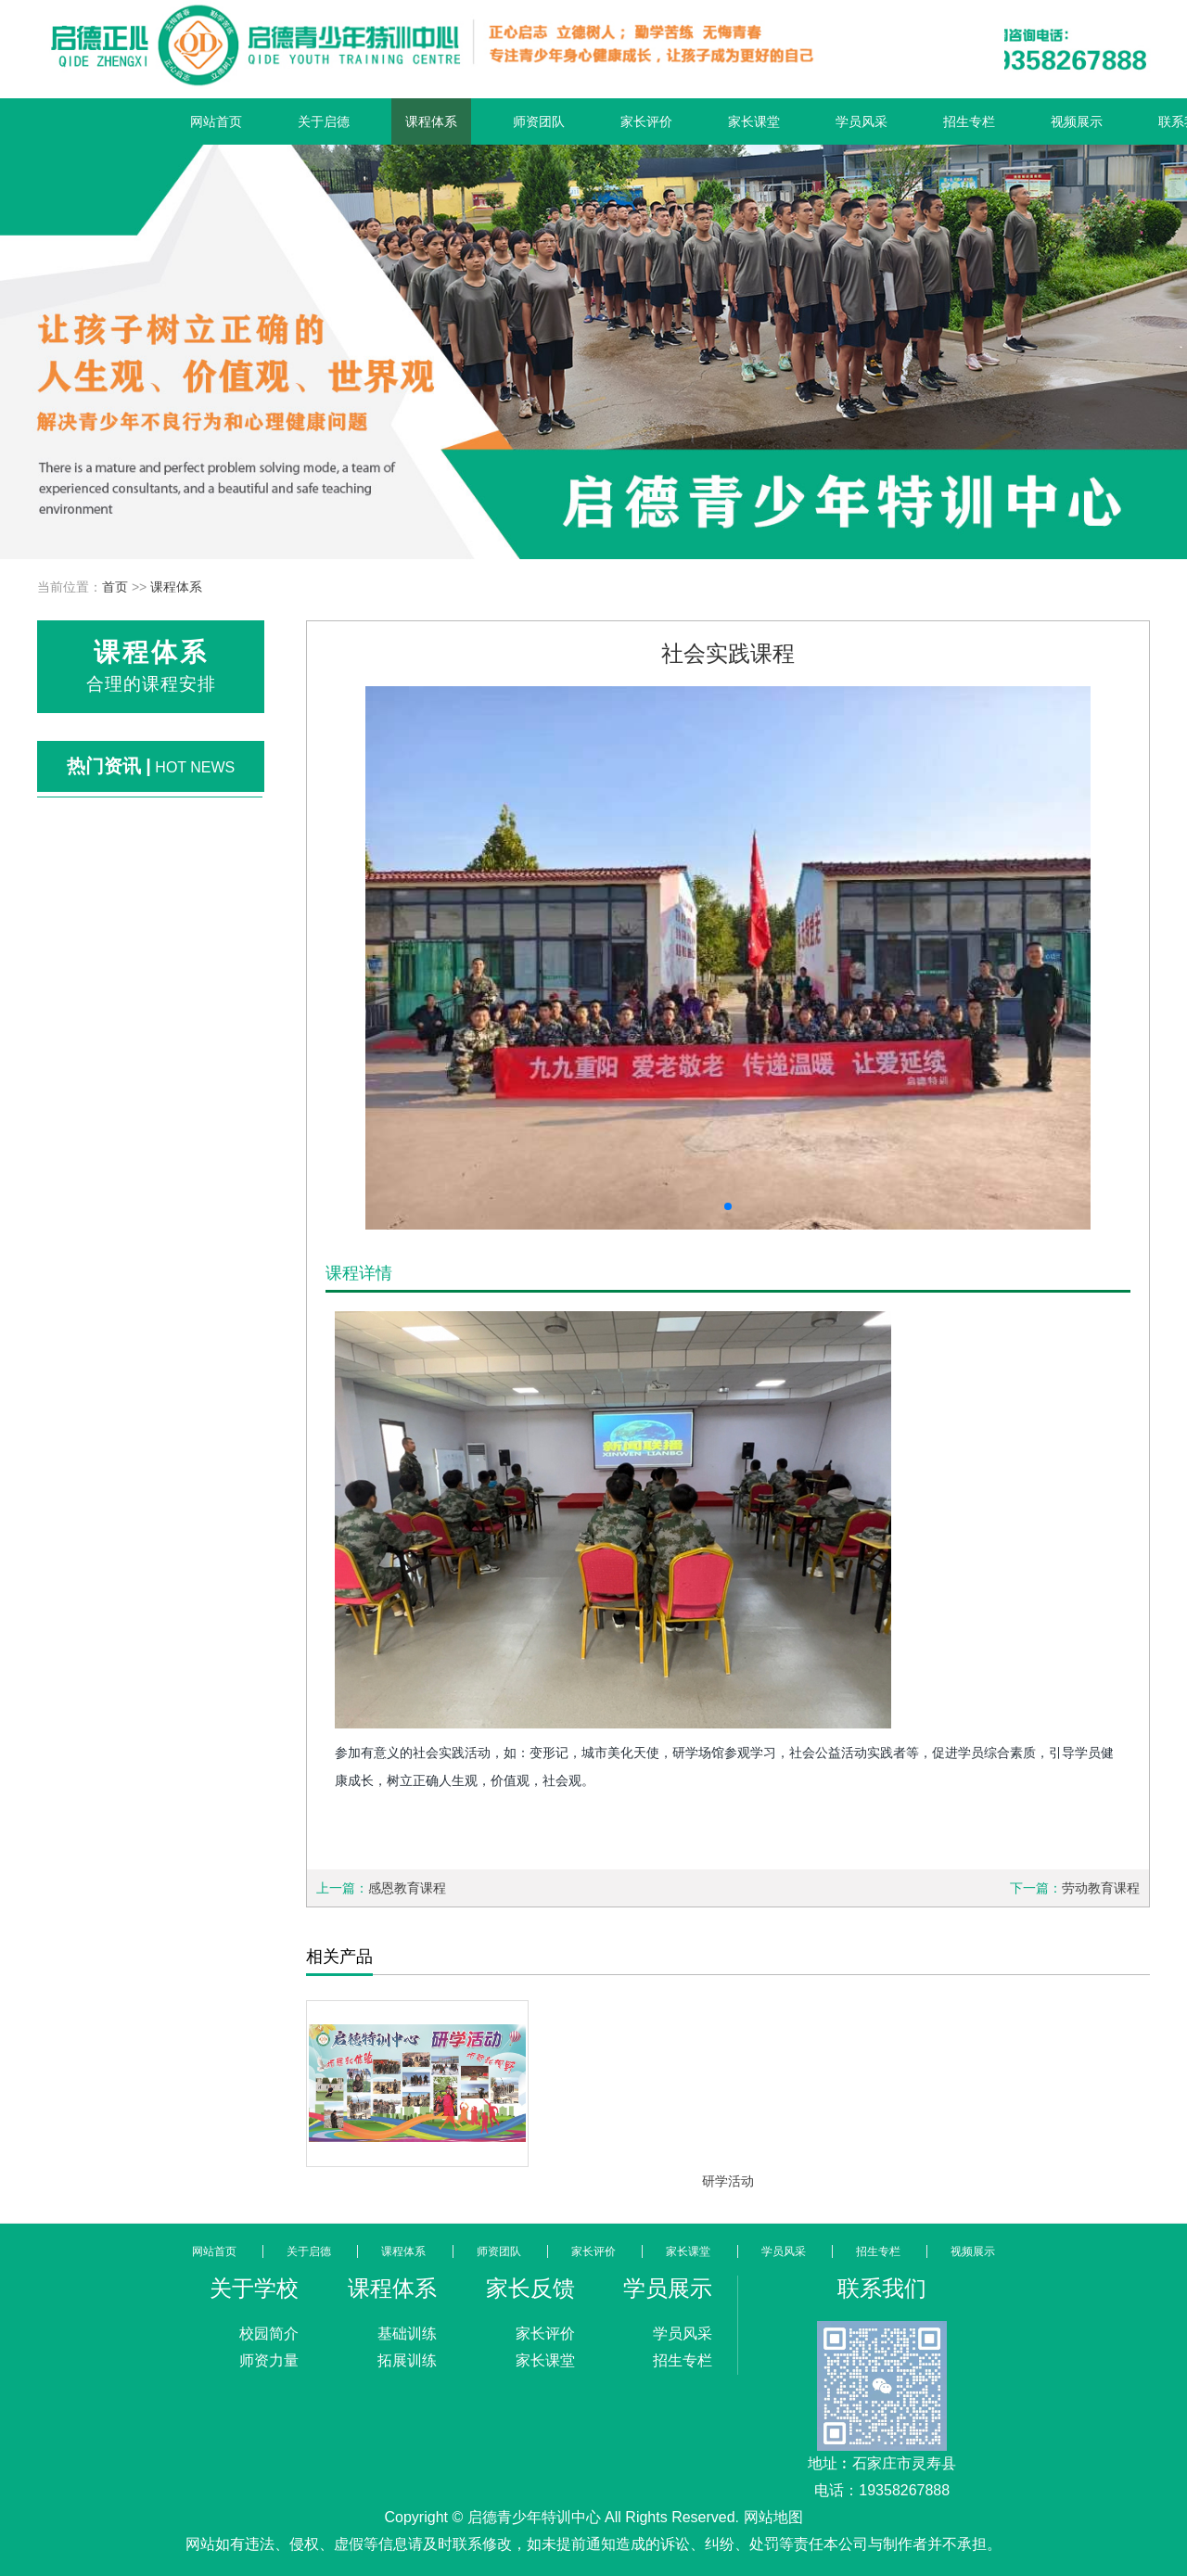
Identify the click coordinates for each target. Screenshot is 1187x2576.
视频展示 (1077, 121)
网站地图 (773, 2517)
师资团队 (539, 121)
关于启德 (324, 121)
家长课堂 (754, 121)
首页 (115, 587)
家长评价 (646, 121)
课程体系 (431, 121)
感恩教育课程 (407, 1888)
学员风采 (861, 121)
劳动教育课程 (1101, 1888)
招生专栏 (969, 121)
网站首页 (216, 121)
